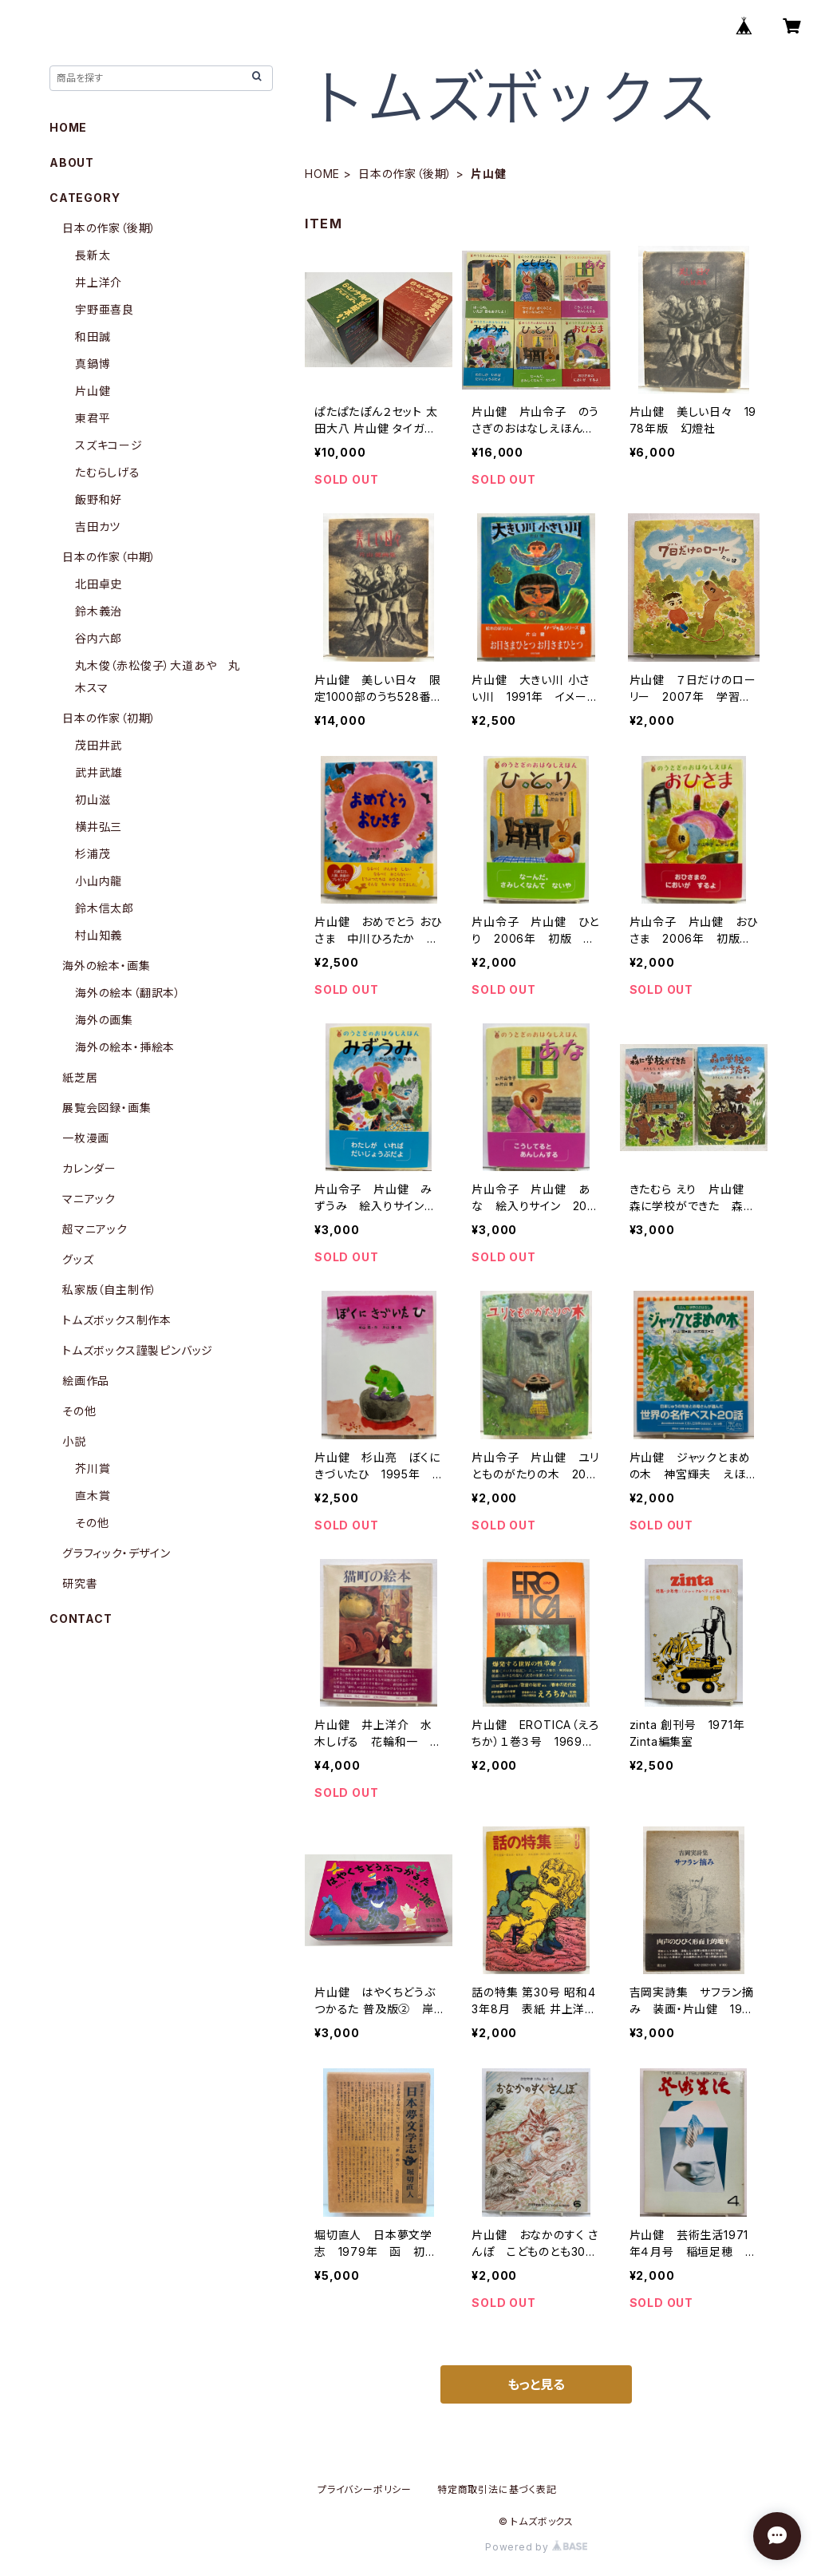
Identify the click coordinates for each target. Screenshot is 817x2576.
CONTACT (80, 1618)
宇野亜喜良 (104, 309)
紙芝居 (79, 1077)
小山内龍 (98, 881)
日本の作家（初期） (109, 718)
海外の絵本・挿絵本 (125, 1047)
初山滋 (92, 799)
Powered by (536, 2547)
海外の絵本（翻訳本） (128, 992)
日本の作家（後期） (405, 173)
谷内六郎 (98, 638)
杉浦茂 (92, 854)
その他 (79, 1411)
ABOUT (71, 162)
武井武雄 (98, 772)
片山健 (92, 391)
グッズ (77, 1259)
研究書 (79, 1583)
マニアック (89, 1198)
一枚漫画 (85, 1138)
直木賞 (92, 1495)
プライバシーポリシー (365, 2489)
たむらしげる (107, 472)
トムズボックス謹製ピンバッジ (137, 1350)
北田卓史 (98, 584)
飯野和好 (98, 499)
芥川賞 (92, 1468)
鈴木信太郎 (104, 908)
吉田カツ (97, 526)
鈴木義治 (98, 611)
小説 (74, 1441)
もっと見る (536, 2384)
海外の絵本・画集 (106, 965)
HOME (322, 173)
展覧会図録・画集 (106, 1107)
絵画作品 (85, 1380)
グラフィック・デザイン (116, 1553)
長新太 (92, 255)
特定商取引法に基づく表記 (497, 2489)
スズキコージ (109, 445)
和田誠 (92, 336)
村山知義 (98, 935)
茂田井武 (98, 745)
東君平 (92, 418)
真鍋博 (92, 363)
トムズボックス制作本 (117, 1320)
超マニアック (95, 1229)
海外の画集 (104, 1020)
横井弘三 (98, 826)
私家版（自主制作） (109, 1289)
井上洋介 (98, 282)
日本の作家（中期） (109, 557)
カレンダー (89, 1168)
